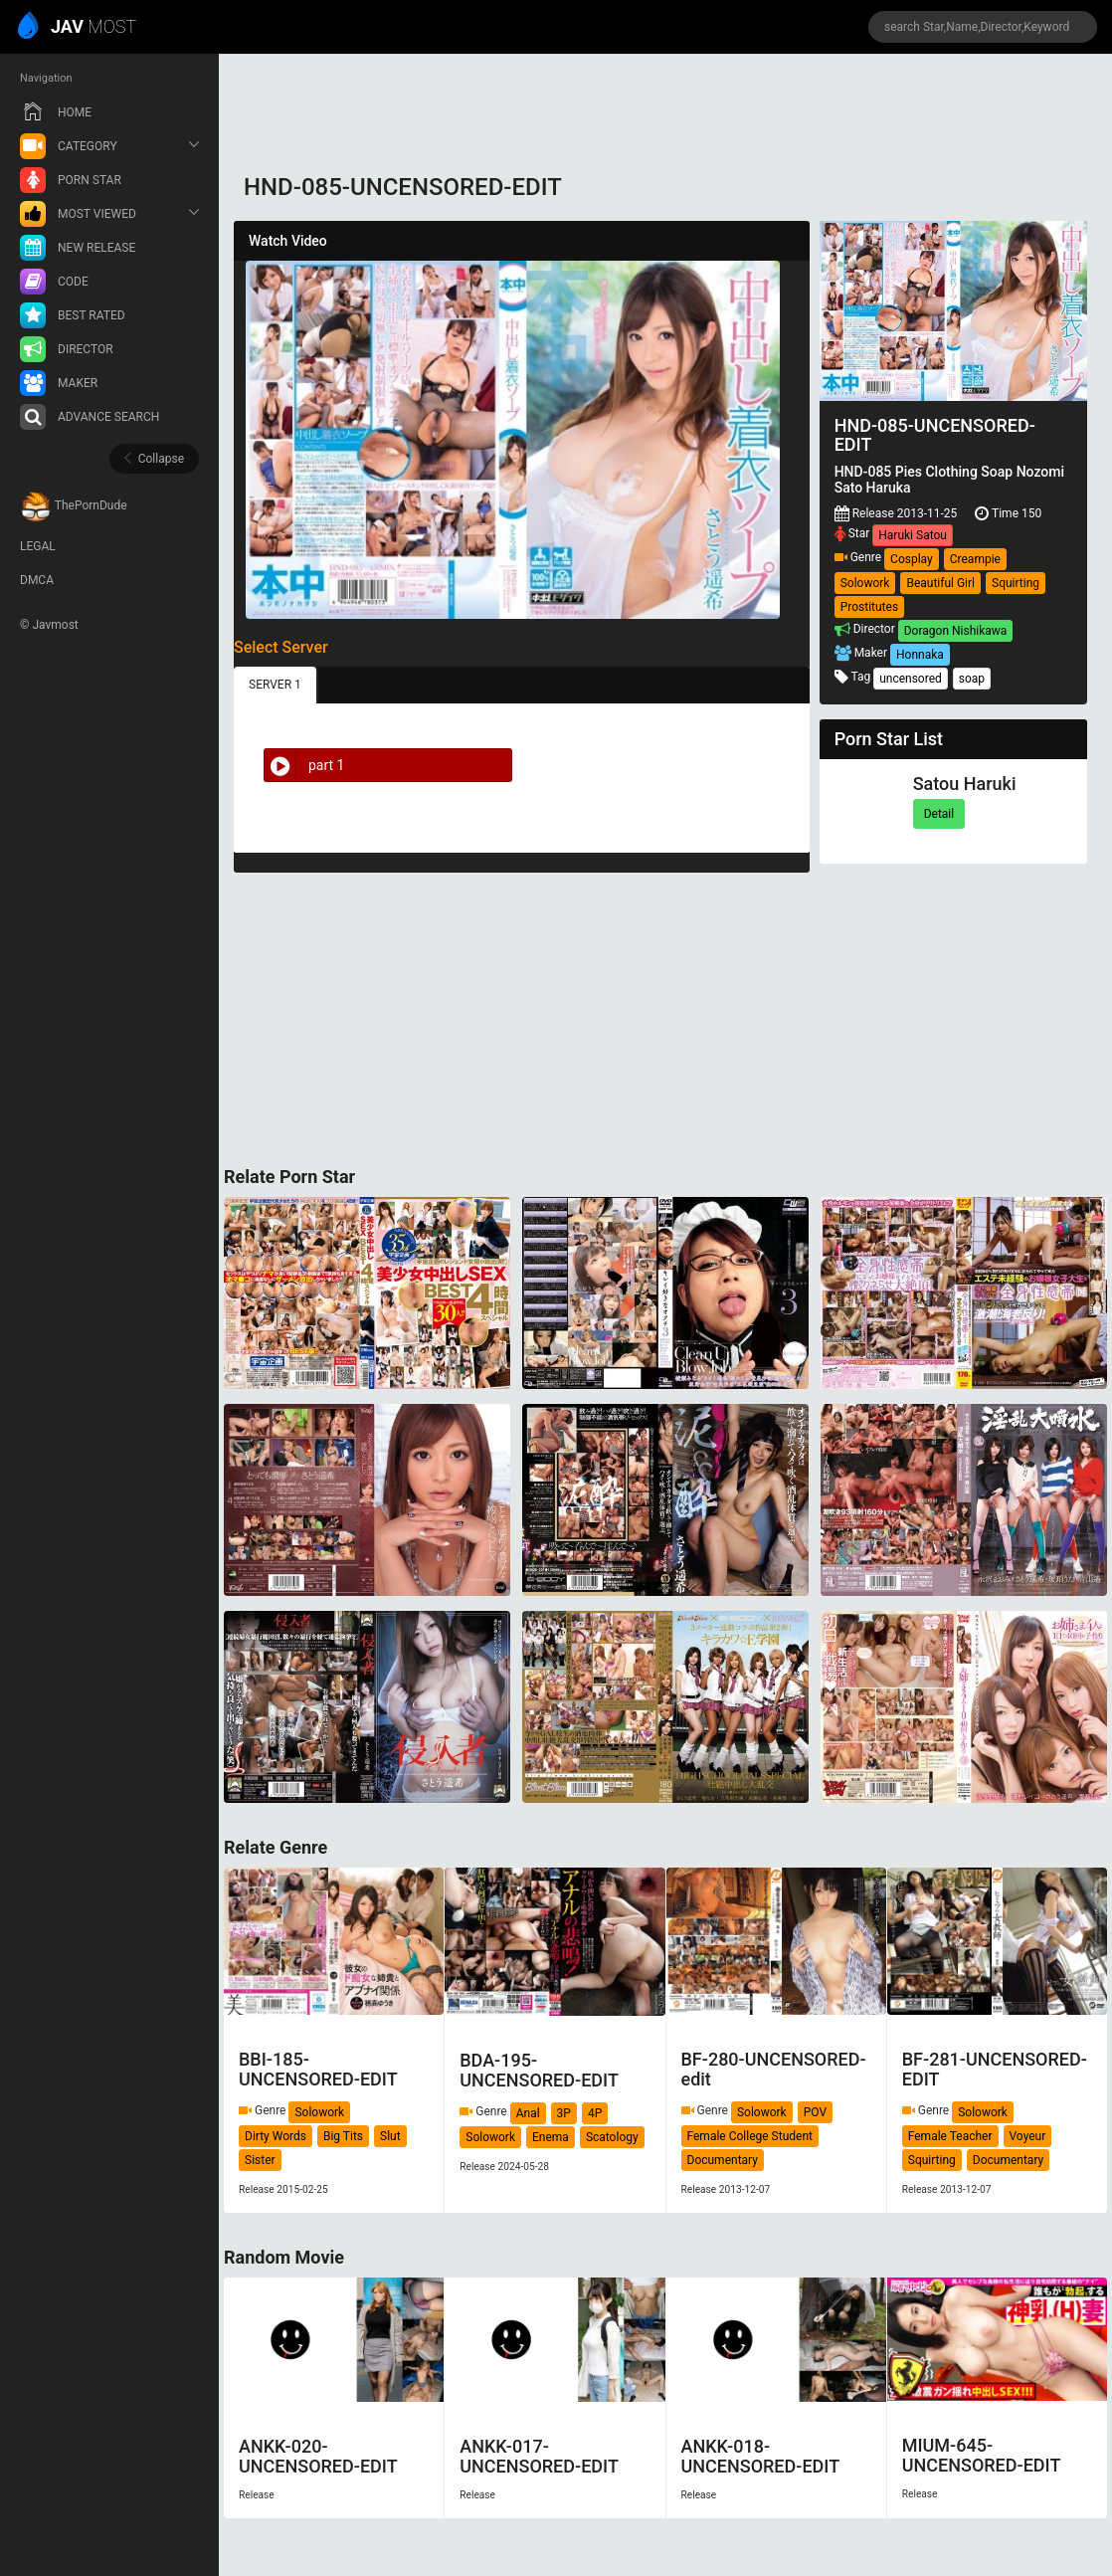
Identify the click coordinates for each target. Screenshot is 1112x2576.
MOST (78, 28)
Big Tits (343, 2136)
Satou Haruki (965, 783)
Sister (260, 2160)
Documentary (722, 2160)
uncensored (910, 679)
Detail (939, 814)
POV (815, 2112)
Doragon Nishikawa (956, 631)
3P (564, 2113)
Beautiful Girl (940, 583)
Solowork (865, 583)
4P (595, 2113)
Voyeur (1028, 2136)
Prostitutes (869, 607)
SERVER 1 (275, 685)
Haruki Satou (912, 535)
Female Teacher (950, 2136)
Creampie (975, 559)
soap (972, 679)
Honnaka (920, 655)
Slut (390, 2136)
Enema (550, 2137)
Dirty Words (275, 2136)
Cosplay (911, 559)
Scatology (612, 2137)
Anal (528, 2113)
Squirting (1015, 583)
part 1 (304, 765)
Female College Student (750, 2136)
